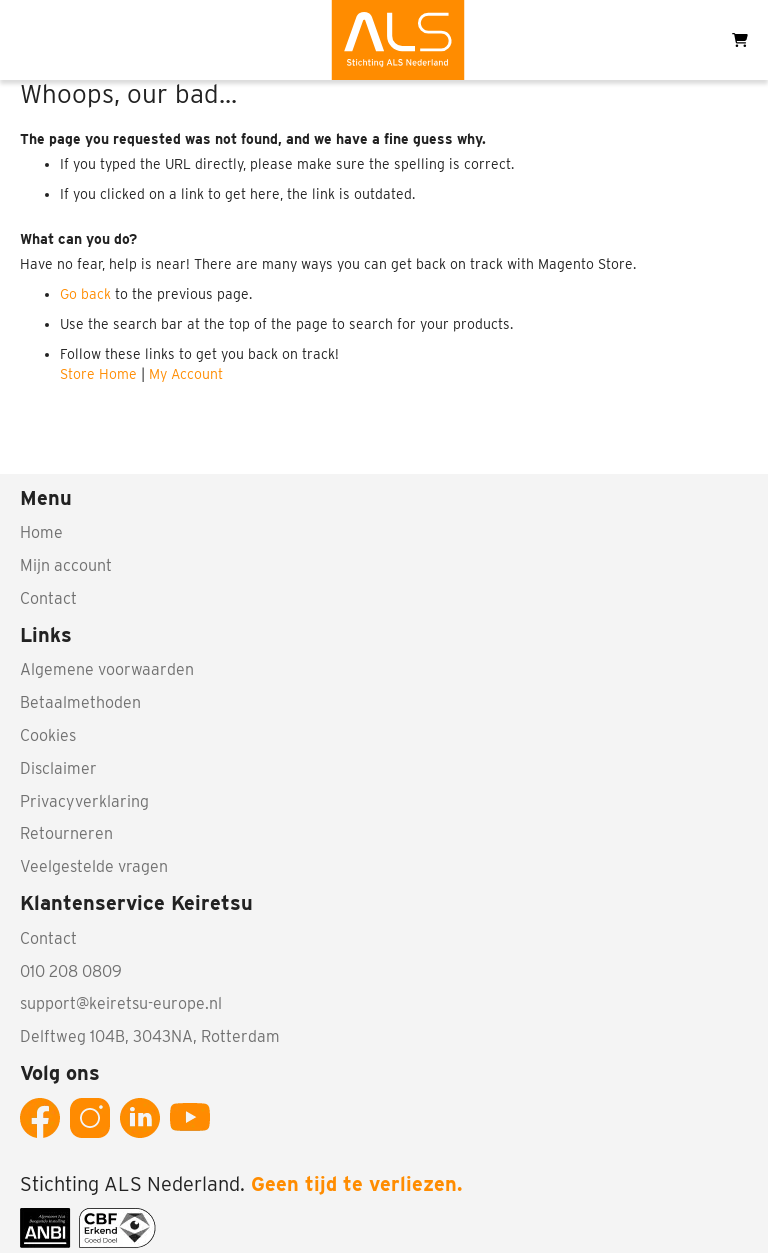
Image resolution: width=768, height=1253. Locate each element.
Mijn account (66, 565)
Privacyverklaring (84, 801)
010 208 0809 (71, 971)
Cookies (48, 735)
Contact (48, 598)
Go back (85, 294)
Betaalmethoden (80, 702)
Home (41, 532)
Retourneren (66, 833)
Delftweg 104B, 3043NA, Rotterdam (150, 1036)
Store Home (98, 374)
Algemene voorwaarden (107, 669)
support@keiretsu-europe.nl (121, 1003)
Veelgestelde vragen (94, 866)
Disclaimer (58, 768)
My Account (186, 374)
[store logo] (398, 40)
